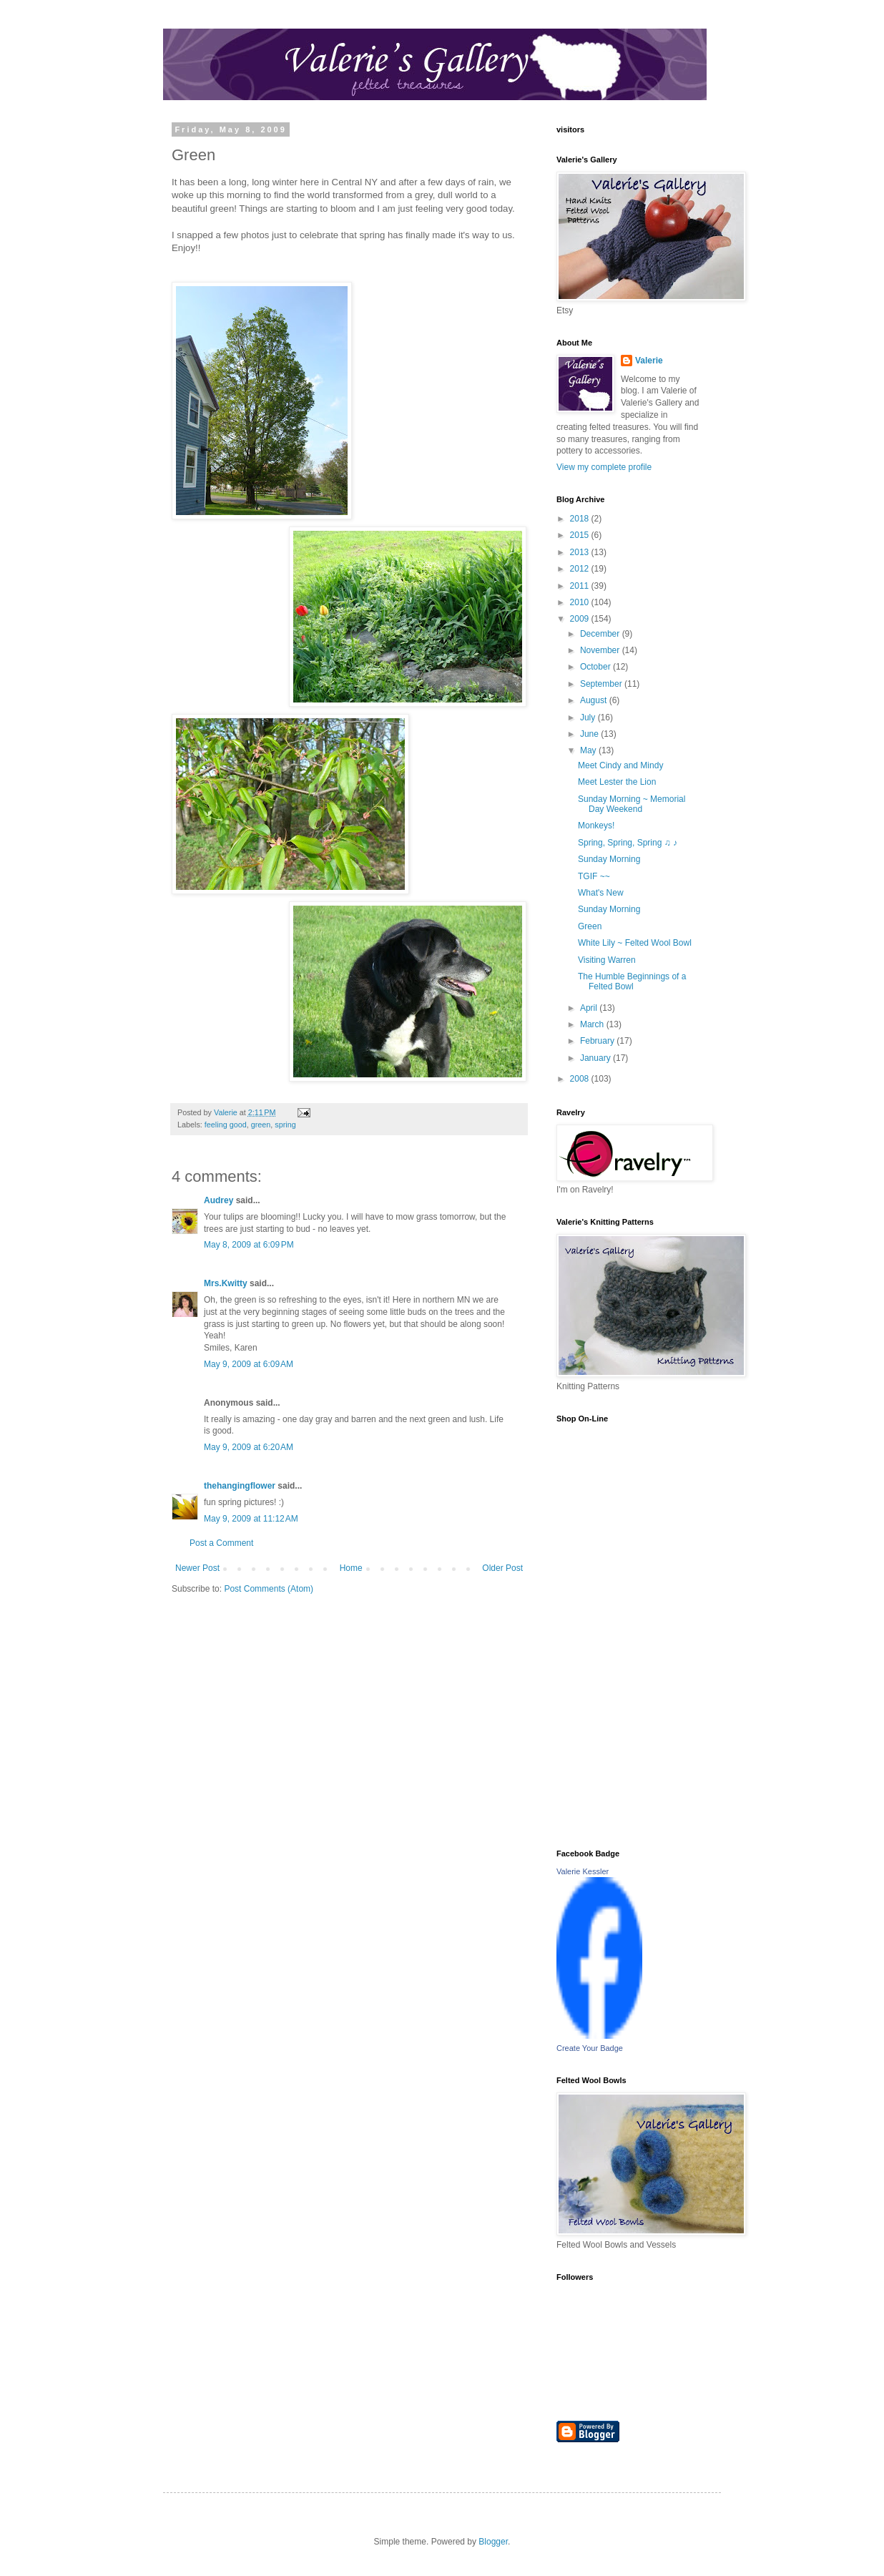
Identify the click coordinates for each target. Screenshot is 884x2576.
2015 (580, 535)
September (602, 684)
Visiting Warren (607, 960)
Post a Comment (221, 1543)
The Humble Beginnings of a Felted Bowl (632, 981)
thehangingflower (239, 1486)
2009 (580, 619)
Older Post (502, 1568)
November (601, 650)
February (598, 1041)
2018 (580, 519)
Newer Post (197, 1568)
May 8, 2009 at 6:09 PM (249, 1245)
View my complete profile (604, 467)
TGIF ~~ (594, 876)
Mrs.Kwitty (225, 1283)
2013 (580, 552)
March (593, 1024)
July (589, 717)
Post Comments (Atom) (268, 1589)
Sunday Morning (609, 859)
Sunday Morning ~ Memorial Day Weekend (631, 804)
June (590, 734)
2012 (580, 569)
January (596, 1058)
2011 (580, 586)
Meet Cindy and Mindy (620, 765)
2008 (580, 1079)
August (594, 700)
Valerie (649, 361)
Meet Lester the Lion (617, 782)
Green (589, 926)
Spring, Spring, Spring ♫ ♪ (627, 843)
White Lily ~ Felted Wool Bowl (635, 943)
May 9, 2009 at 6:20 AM (248, 1447)
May (589, 750)
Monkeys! (596, 826)
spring (285, 1124)
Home (351, 1568)
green (261, 1124)
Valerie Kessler (582, 1871)
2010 (580, 602)
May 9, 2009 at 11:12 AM (251, 1519)
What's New (601, 893)
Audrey (218, 1200)
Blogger (493, 2542)
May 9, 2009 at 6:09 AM (248, 1364)
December (601, 634)
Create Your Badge (589, 2048)
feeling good (226, 1124)
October (596, 667)
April (589, 1008)
